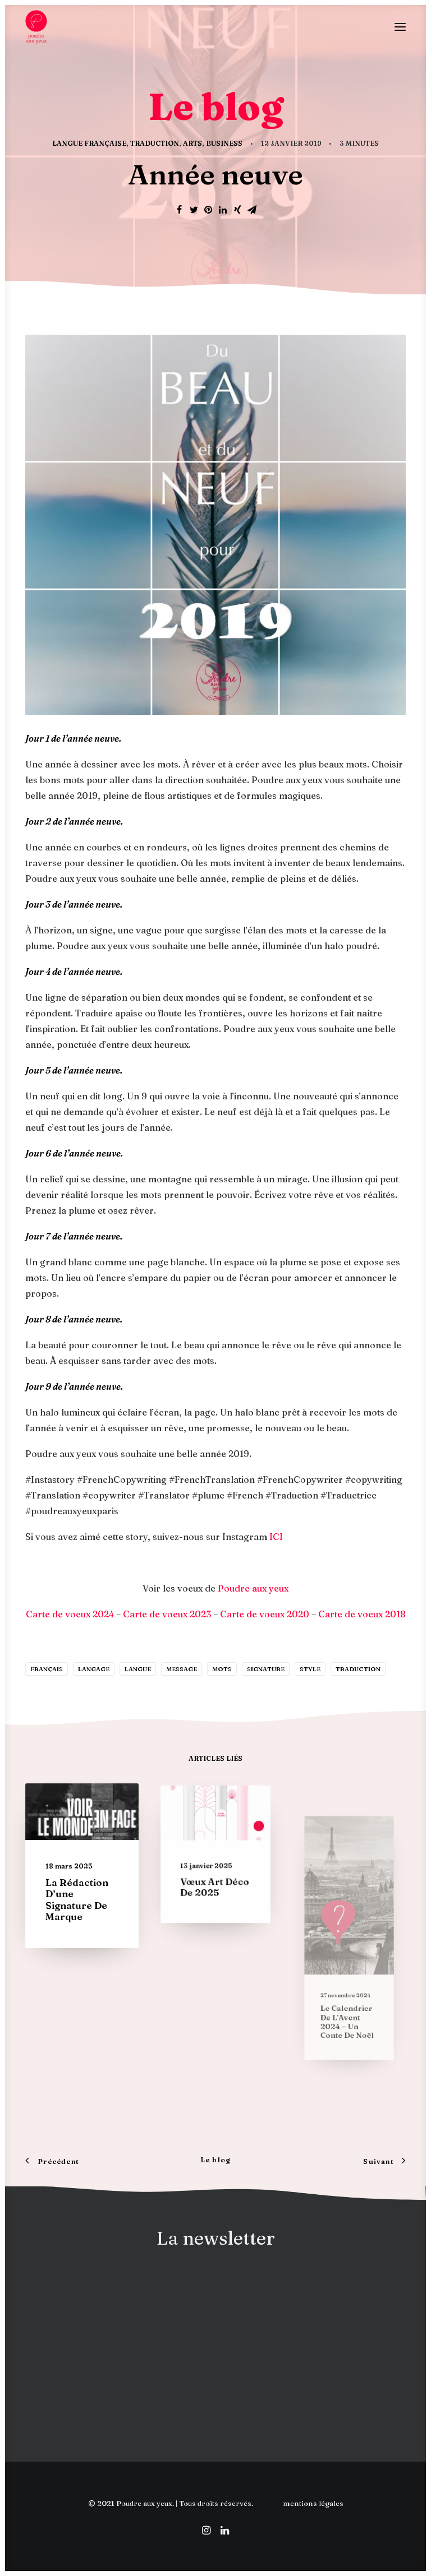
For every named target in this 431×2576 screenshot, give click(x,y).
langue (138, 1669)
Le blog (215, 2160)
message (181, 1669)
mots (222, 1669)
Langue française (89, 143)
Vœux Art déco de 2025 (215, 1875)
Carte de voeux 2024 (70, 1614)
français (46, 1669)
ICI (276, 1536)
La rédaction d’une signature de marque (78, 1894)
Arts (192, 143)
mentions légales (313, 2503)
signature (266, 1669)
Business (224, 143)
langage (93, 1669)
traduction (358, 1669)
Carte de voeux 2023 (167, 1614)
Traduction (154, 143)
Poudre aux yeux (253, 1588)
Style (310, 1669)
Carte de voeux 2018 (362, 1614)
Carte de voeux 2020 (264, 1614)
